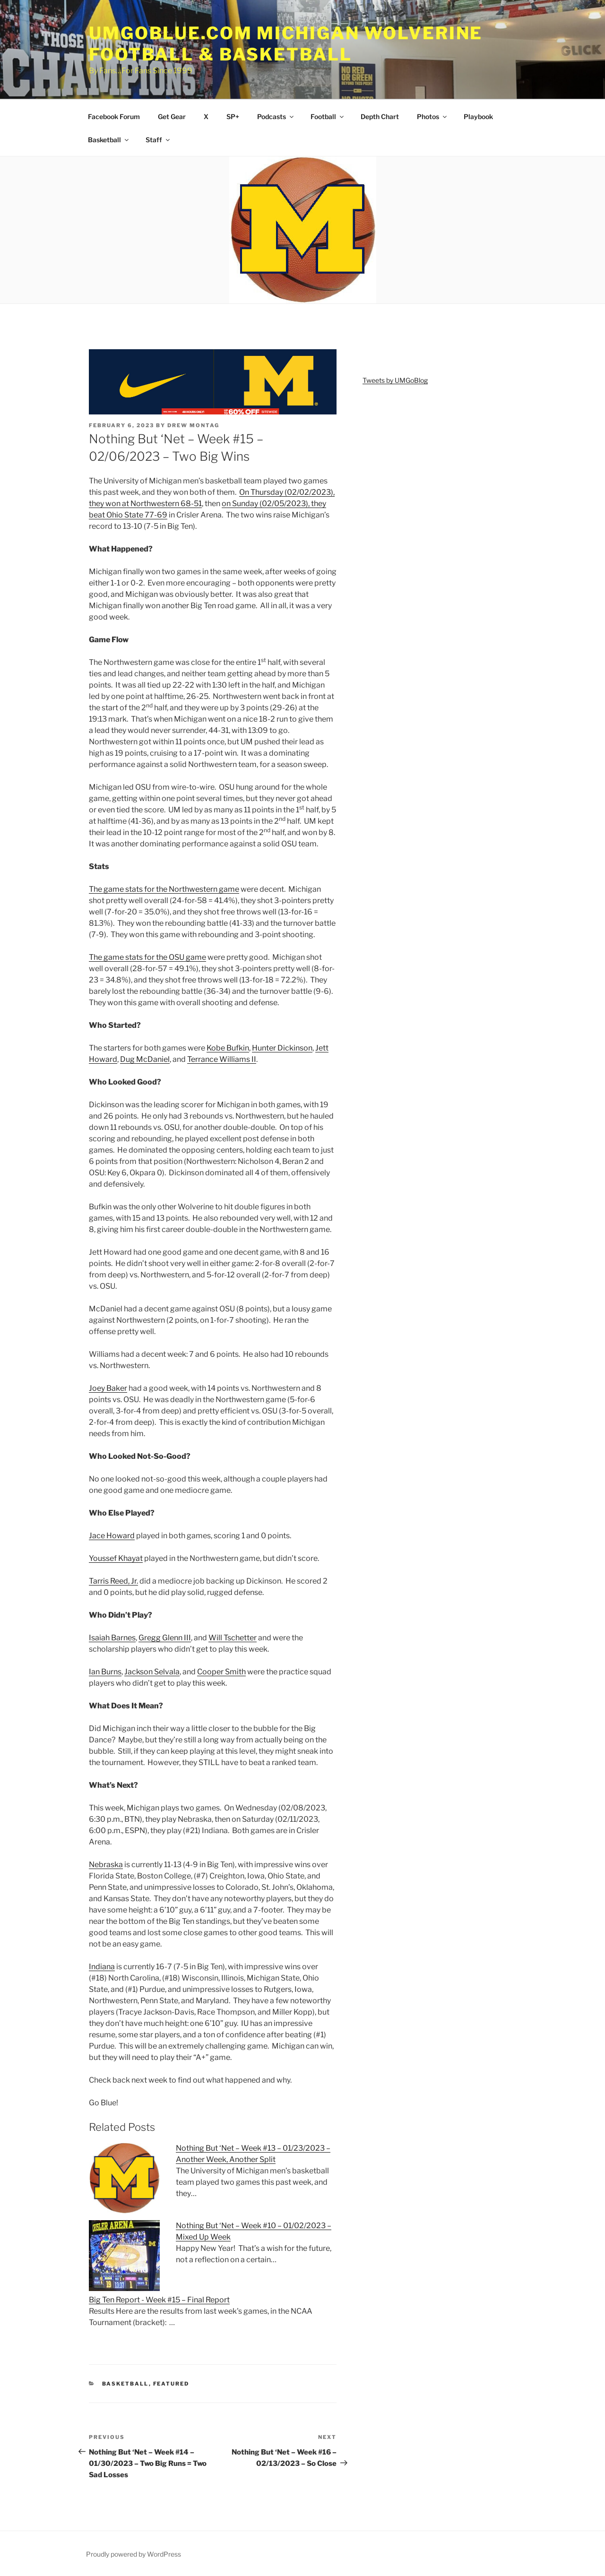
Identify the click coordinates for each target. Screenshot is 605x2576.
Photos (432, 116)
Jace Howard (112, 1535)
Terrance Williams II (221, 1059)
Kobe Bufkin (228, 1047)
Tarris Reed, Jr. (113, 1581)
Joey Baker (108, 1388)
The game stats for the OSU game (147, 957)
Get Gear (172, 116)
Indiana (102, 1966)
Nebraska (106, 1864)
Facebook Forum (114, 116)
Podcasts (276, 116)
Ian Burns (105, 1671)
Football (328, 116)
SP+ (232, 116)
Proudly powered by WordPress (133, 2554)
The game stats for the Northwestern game (164, 889)
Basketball (109, 140)
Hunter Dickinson (282, 1047)
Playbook (478, 116)
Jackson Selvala (152, 1671)
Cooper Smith (221, 1671)
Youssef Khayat (116, 1558)
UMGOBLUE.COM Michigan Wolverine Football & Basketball (286, 44)
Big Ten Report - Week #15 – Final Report (159, 2299)
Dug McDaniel (145, 1059)
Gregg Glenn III (164, 1637)
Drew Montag (193, 425)
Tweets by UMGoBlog (395, 380)
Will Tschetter (232, 1637)
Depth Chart (380, 116)
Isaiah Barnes (112, 1637)
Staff (158, 140)
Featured (171, 2383)
